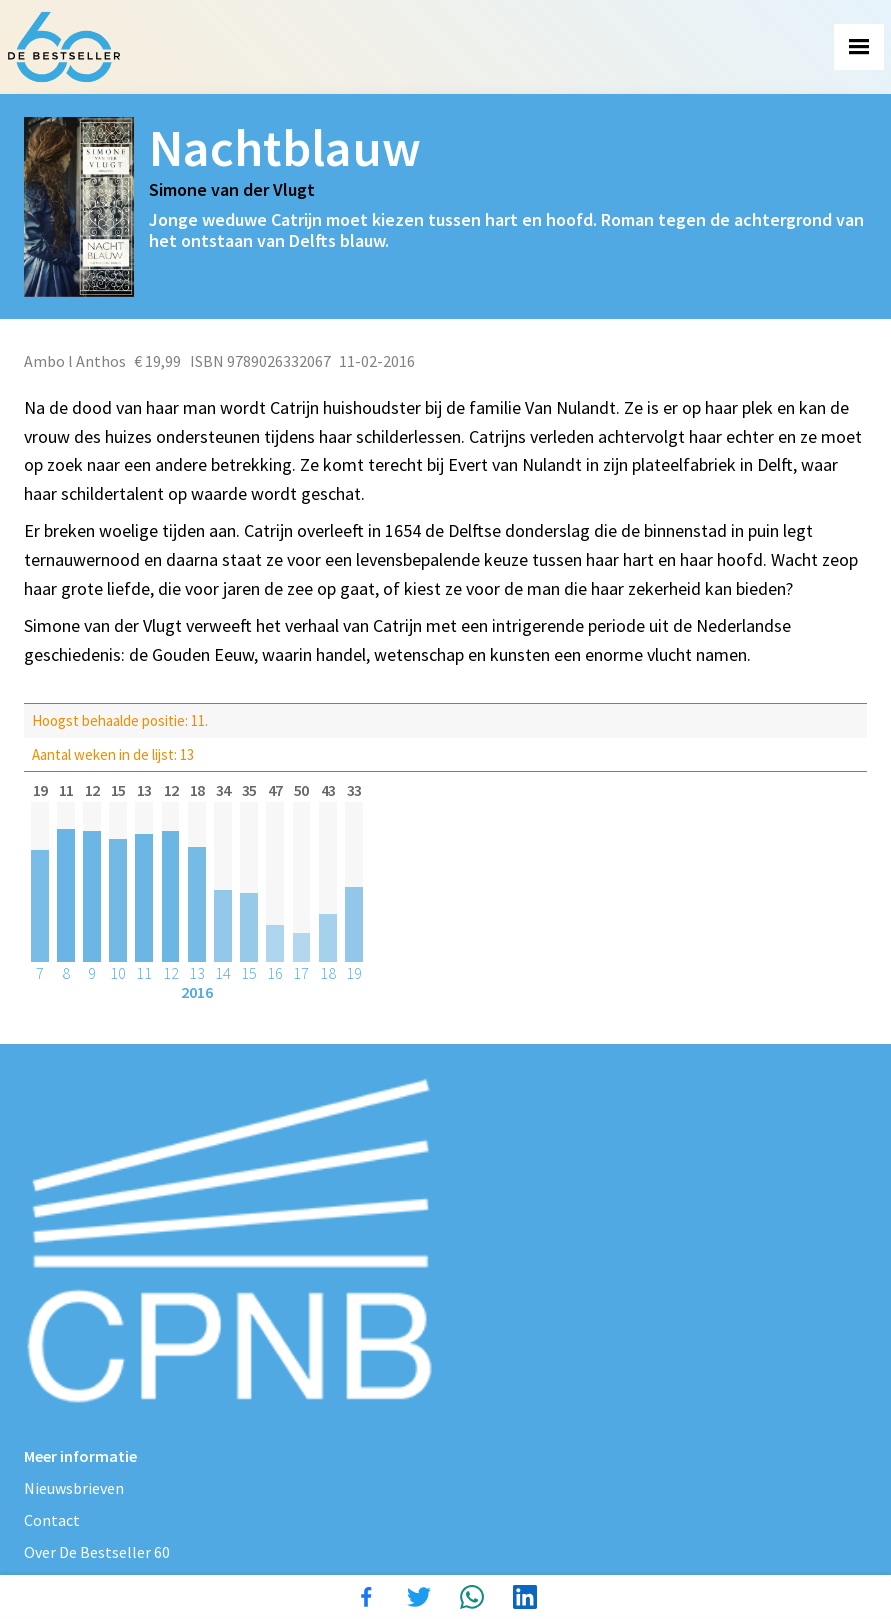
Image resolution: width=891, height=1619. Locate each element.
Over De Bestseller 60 (97, 1552)
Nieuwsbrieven (74, 1488)
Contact (52, 1520)
